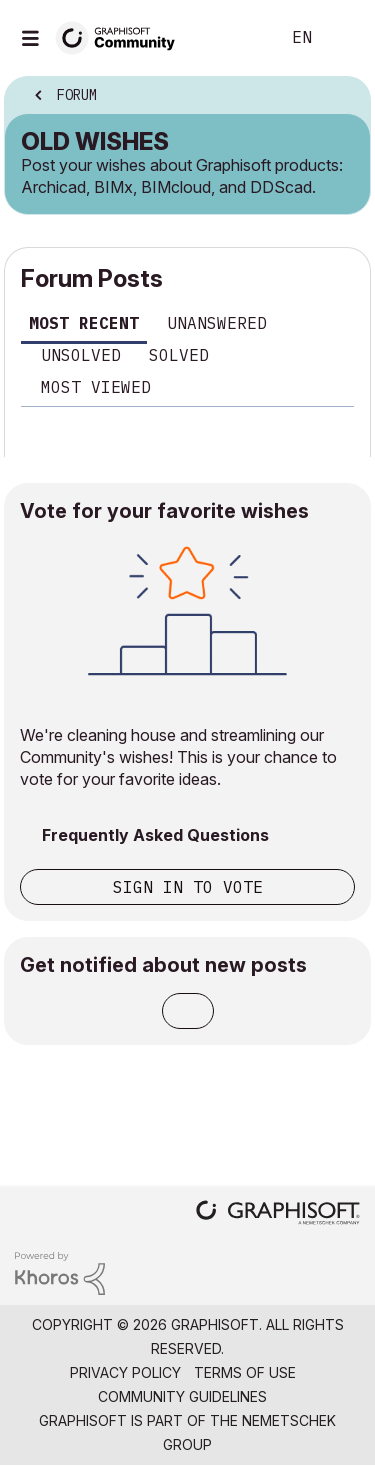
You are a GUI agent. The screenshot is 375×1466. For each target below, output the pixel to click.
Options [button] (342, 97)
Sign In (343, 38)
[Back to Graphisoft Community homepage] (122, 36)
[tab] (84, 326)
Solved (179, 355)
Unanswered (217, 323)
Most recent (84, 323)
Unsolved (81, 355)
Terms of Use (245, 1372)
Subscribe (188, 1011)
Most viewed (96, 387)
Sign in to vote (188, 887)
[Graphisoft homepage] (278, 1214)
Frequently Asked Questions (155, 835)
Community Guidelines (182, 1396)
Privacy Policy (125, 1372)
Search (234, 38)
